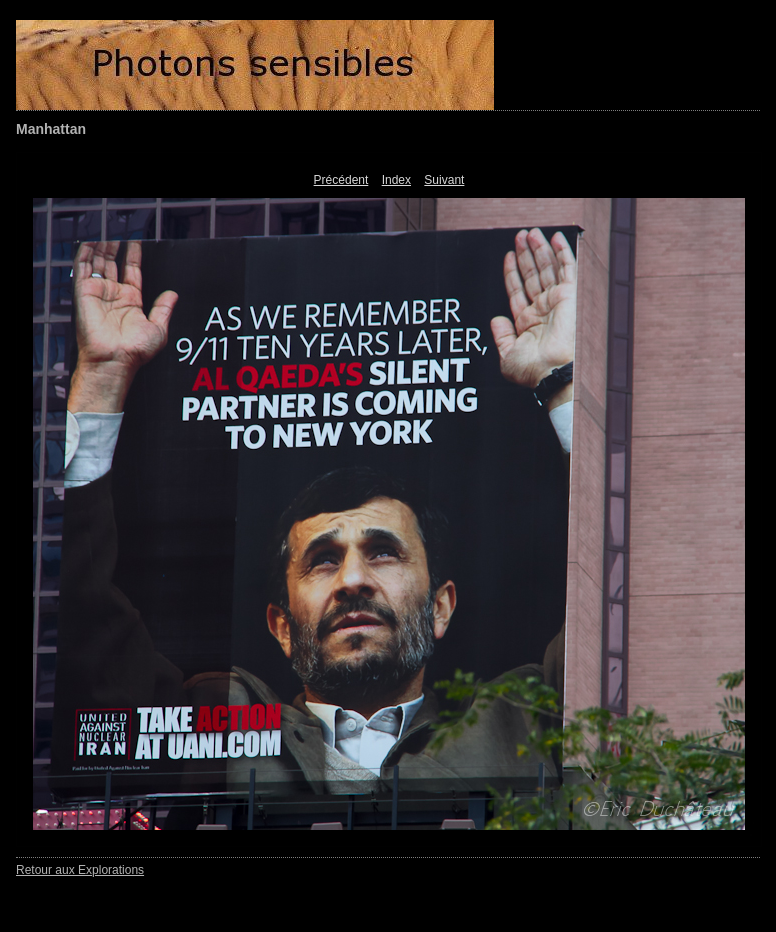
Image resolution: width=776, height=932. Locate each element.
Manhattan (51, 129)
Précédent (341, 180)
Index (396, 180)
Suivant (444, 180)
